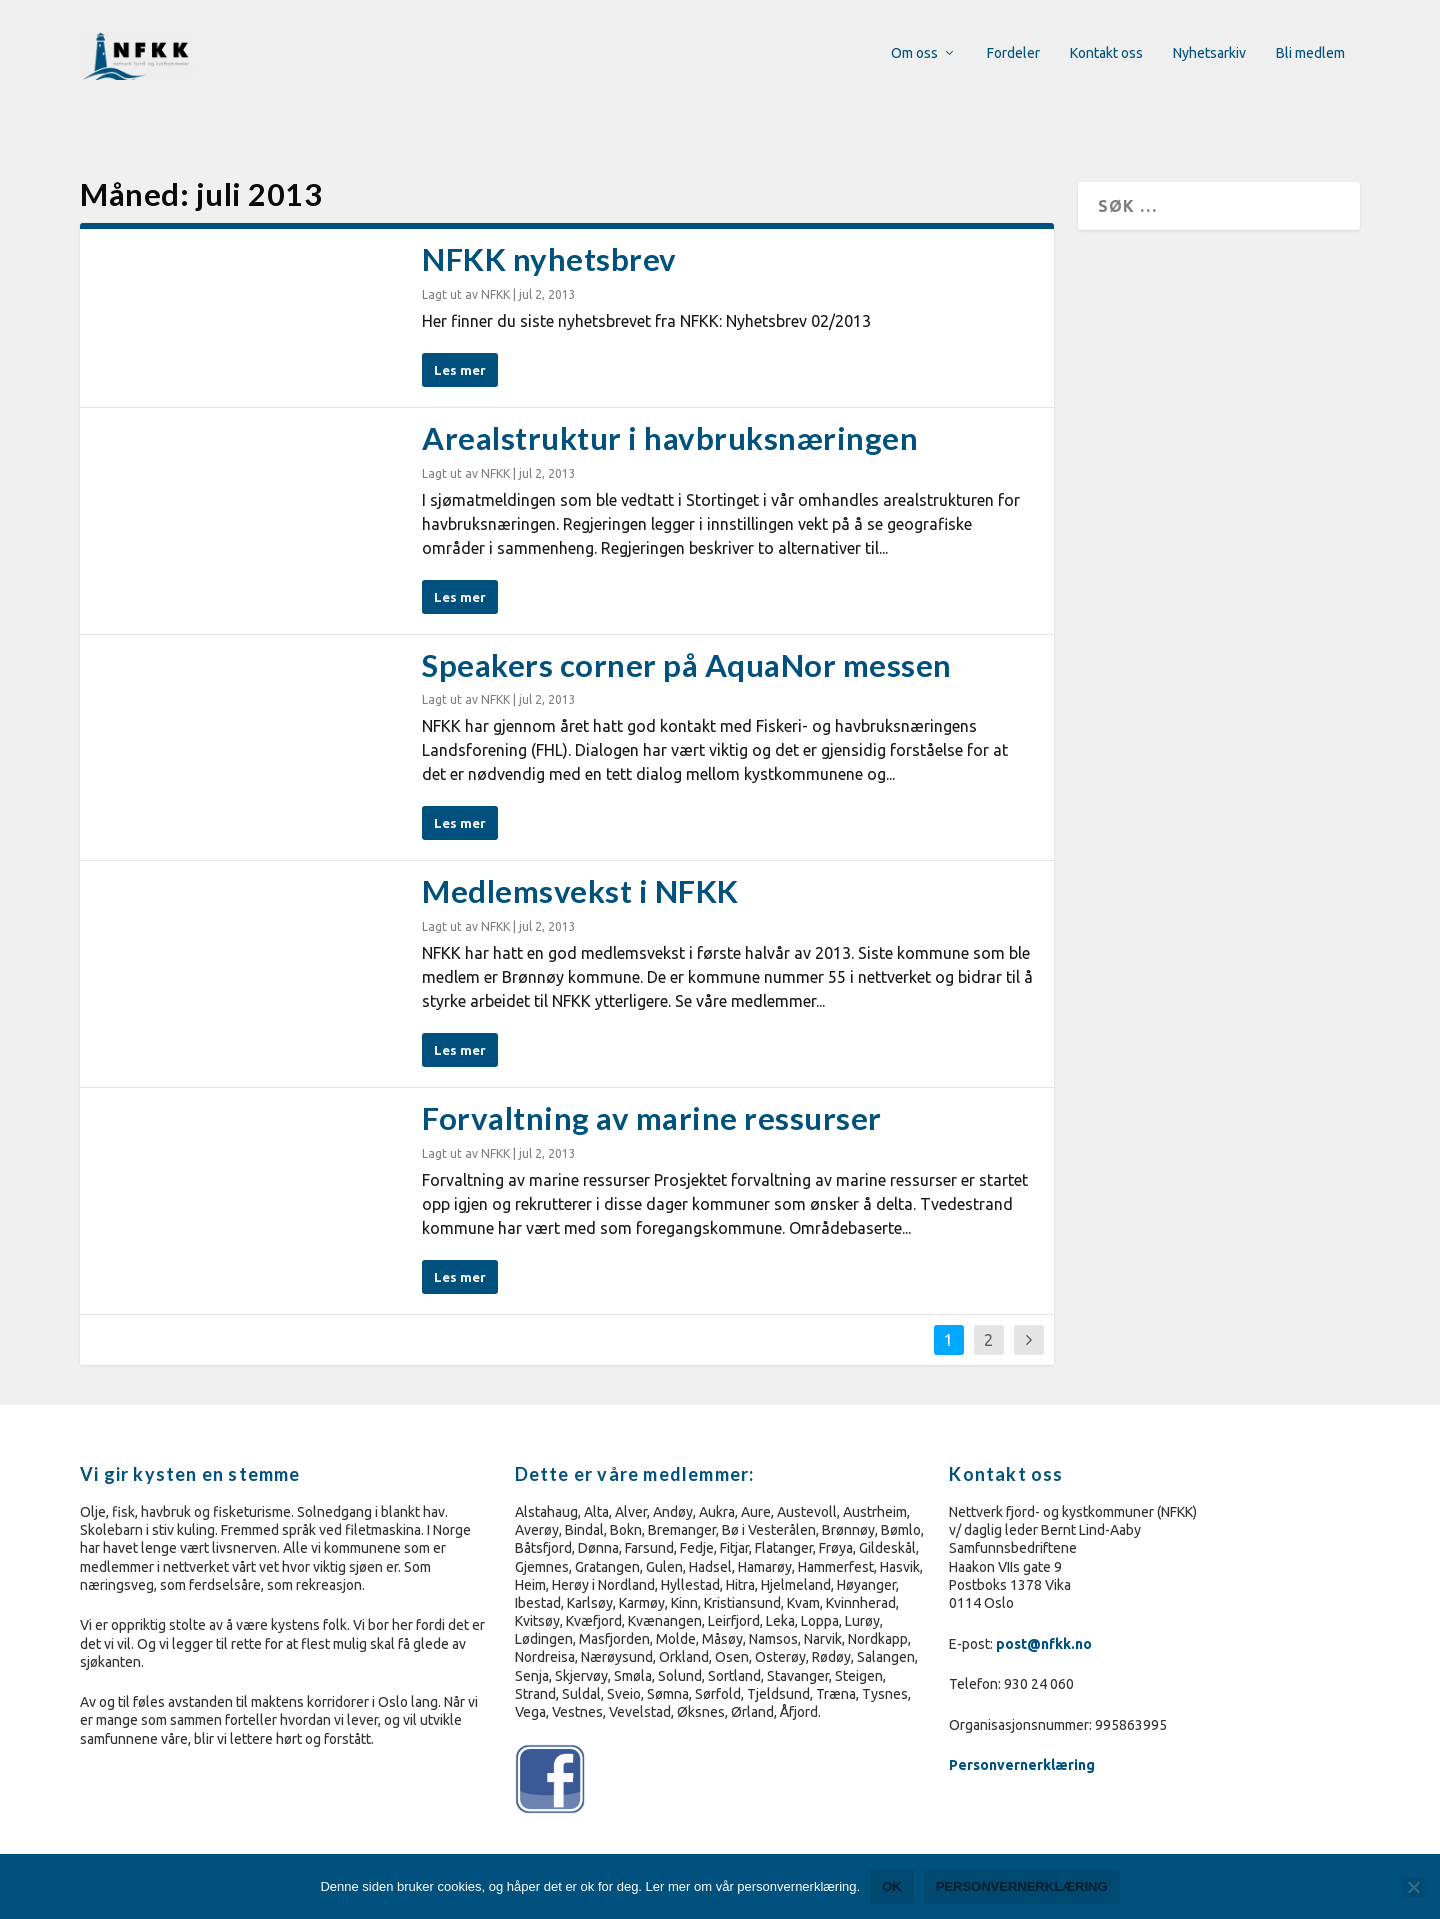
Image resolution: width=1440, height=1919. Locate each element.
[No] (1413, 1887)
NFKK (495, 265)
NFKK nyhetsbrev (549, 230)
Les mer (460, 341)
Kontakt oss (1106, 55)
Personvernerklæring (1023, 1736)
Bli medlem (1310, 55)
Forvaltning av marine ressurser (652, 1089)
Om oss (914, 55)
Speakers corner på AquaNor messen (687, 636)
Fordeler (1013, 55)
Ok (892, 1886)
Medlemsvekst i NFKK (580, 862)
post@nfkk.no (1044, 1614)
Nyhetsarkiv (1209, 55)
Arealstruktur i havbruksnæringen (670, 409)
